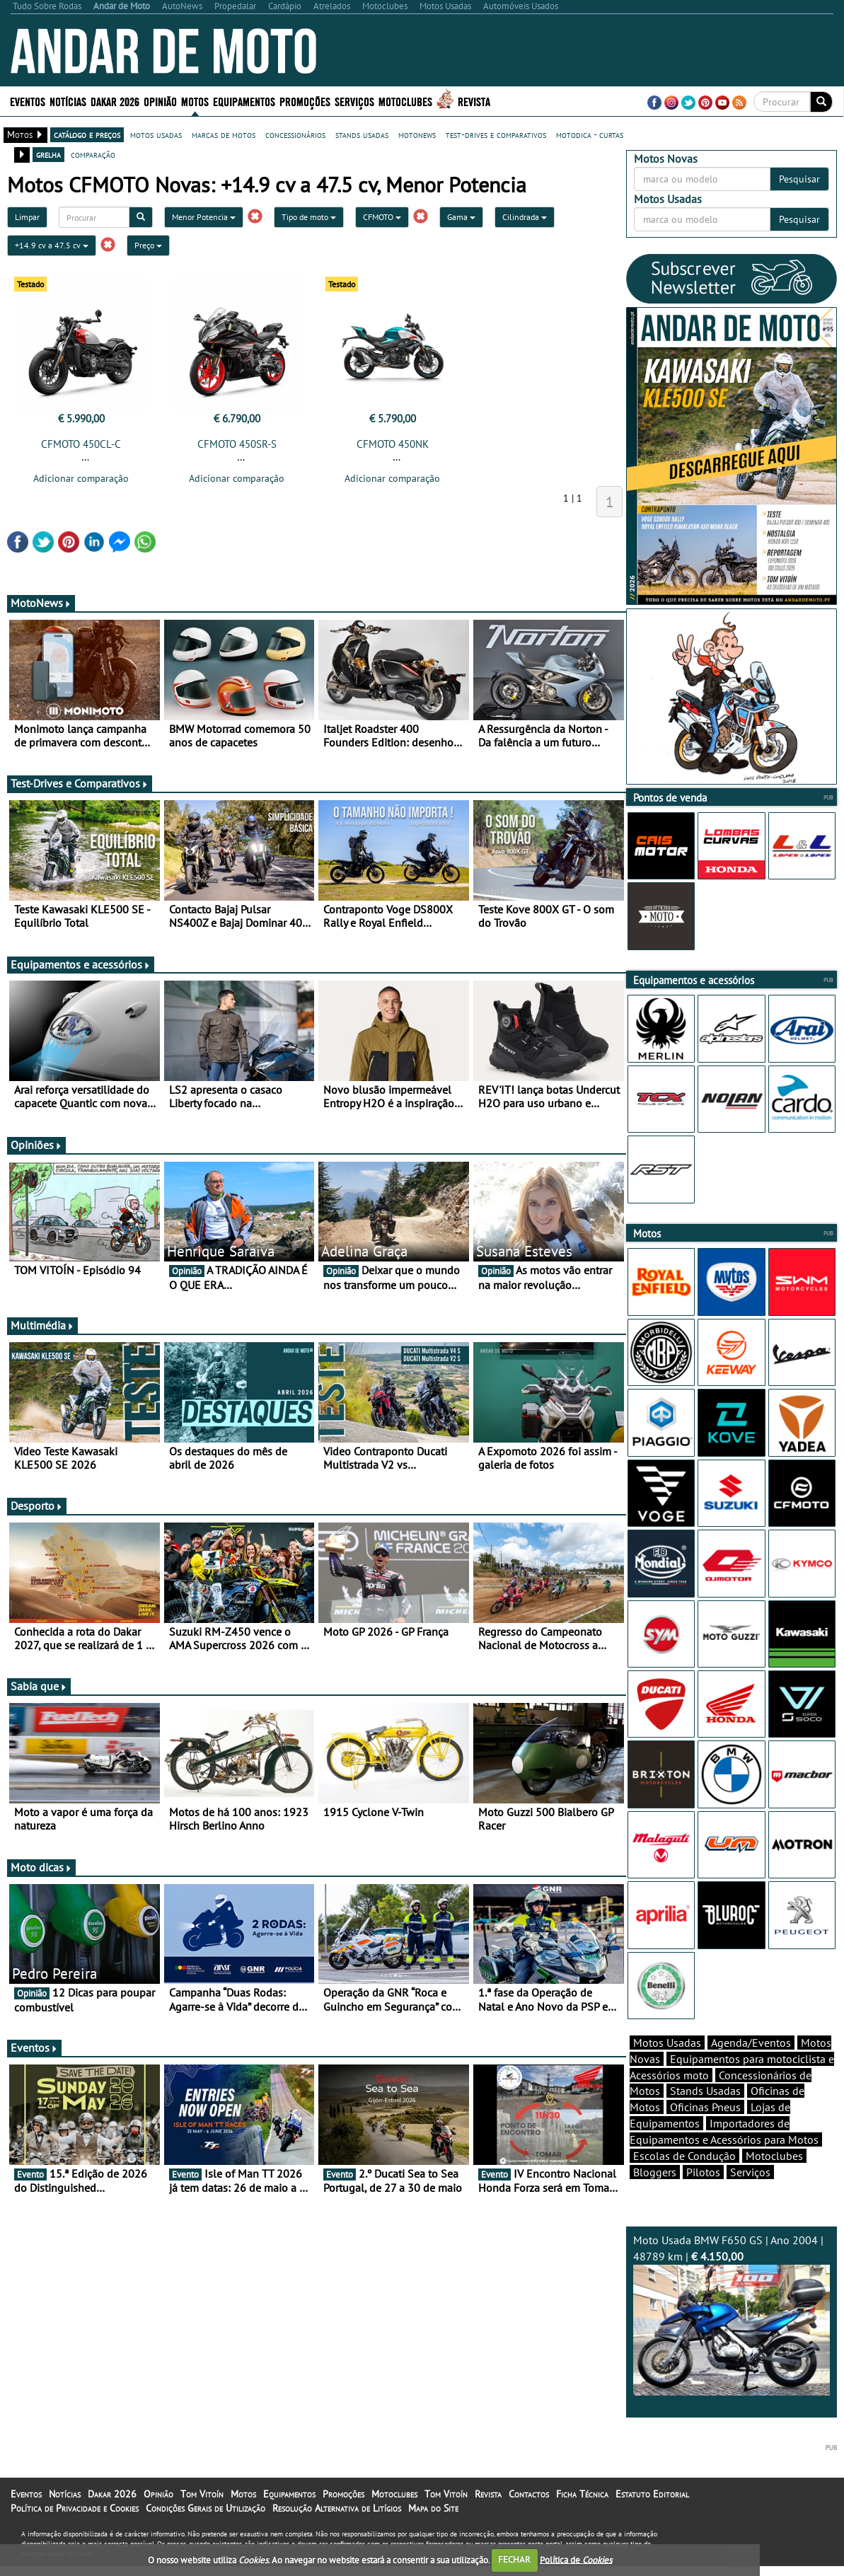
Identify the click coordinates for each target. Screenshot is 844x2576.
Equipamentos (244, 101)
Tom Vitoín (202, 2494)
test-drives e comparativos (496, 134)
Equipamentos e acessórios (81, 964)
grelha (48, 154)
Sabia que (39, 1686)
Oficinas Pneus (705, 2107)
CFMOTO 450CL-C (81, 444)
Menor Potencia (204, 217)
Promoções (304, 101)
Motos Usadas (667, 2042)
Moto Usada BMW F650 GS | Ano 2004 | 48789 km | (731, 2314)
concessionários (295, 134)
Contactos (529, 2494)
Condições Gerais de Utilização (205, 2508)
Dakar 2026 (115, 101)
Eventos (27, 101)
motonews (417, 134)
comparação (93, 154)
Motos (195, 101)
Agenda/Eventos (751, 2042)
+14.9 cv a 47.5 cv (51, 245)
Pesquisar (799, 179)
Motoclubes (405, 101)
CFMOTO (382, 217)
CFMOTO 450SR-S (237, 444)
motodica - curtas (589, 134)
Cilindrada (524, 217)
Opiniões (36, 1145)
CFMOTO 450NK (393, 444)
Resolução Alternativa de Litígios (336, 2508)
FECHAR (514, 2559)
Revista (474, 101)
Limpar (27, 217)
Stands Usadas (705, 2091)
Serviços (354, 101)
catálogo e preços (87, 134)
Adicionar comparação (81, 478)
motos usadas (156, 134)
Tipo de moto (309, 217)
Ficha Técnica (582, 2494)
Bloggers (654, 2172)
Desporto (37, 1505)
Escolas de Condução (684, 2156)
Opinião (160, 101)
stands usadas (361, 134)
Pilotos (703, 2172)
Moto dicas (41, 1867)
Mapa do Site (433, 2508)
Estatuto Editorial (652, 2494)
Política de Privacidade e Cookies (75, 2508)
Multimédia (42, 1325)
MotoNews (41, 603)
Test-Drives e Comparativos (80, 783)
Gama (461, 217)
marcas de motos (223, 134)
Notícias (68, 101)
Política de (576, 2559)
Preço (148, 245)
